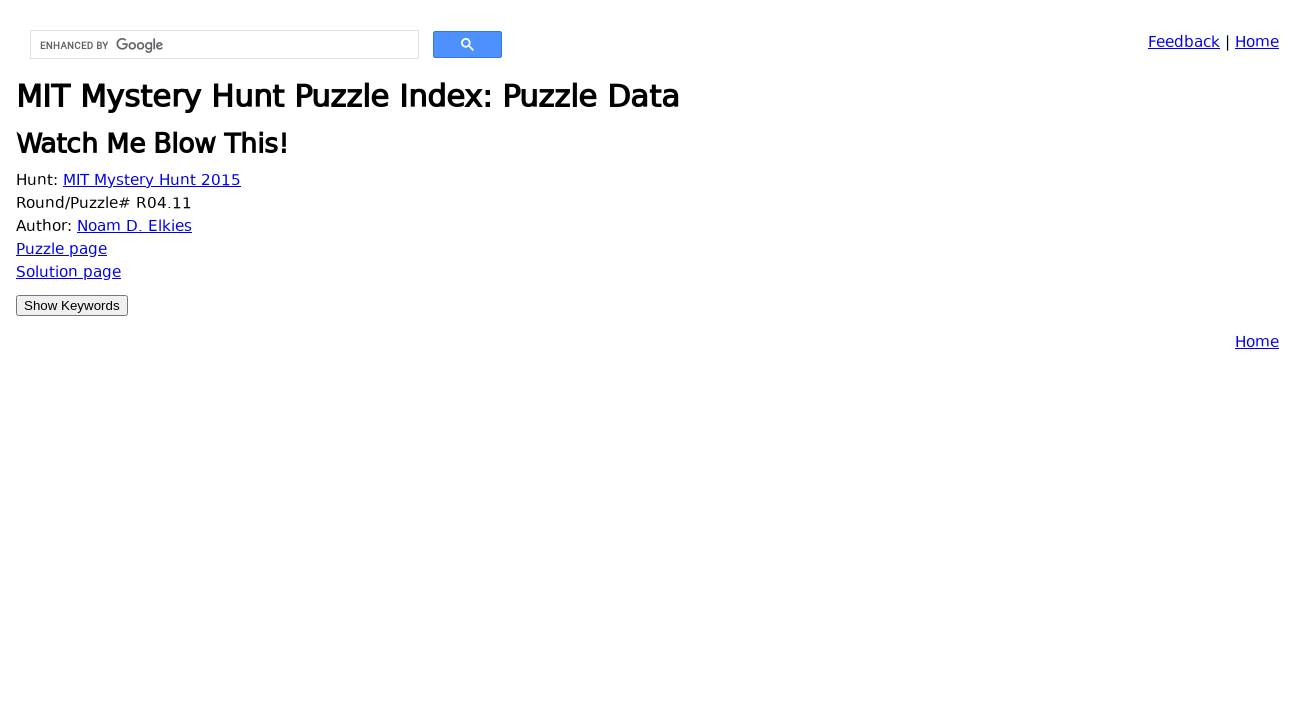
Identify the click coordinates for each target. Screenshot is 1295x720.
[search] (222, 45)
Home (1257, 43)
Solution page (68, 273)
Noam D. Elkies (134, 227)
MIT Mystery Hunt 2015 (152, 181)
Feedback (1184, 43)
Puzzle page (61, 250)
